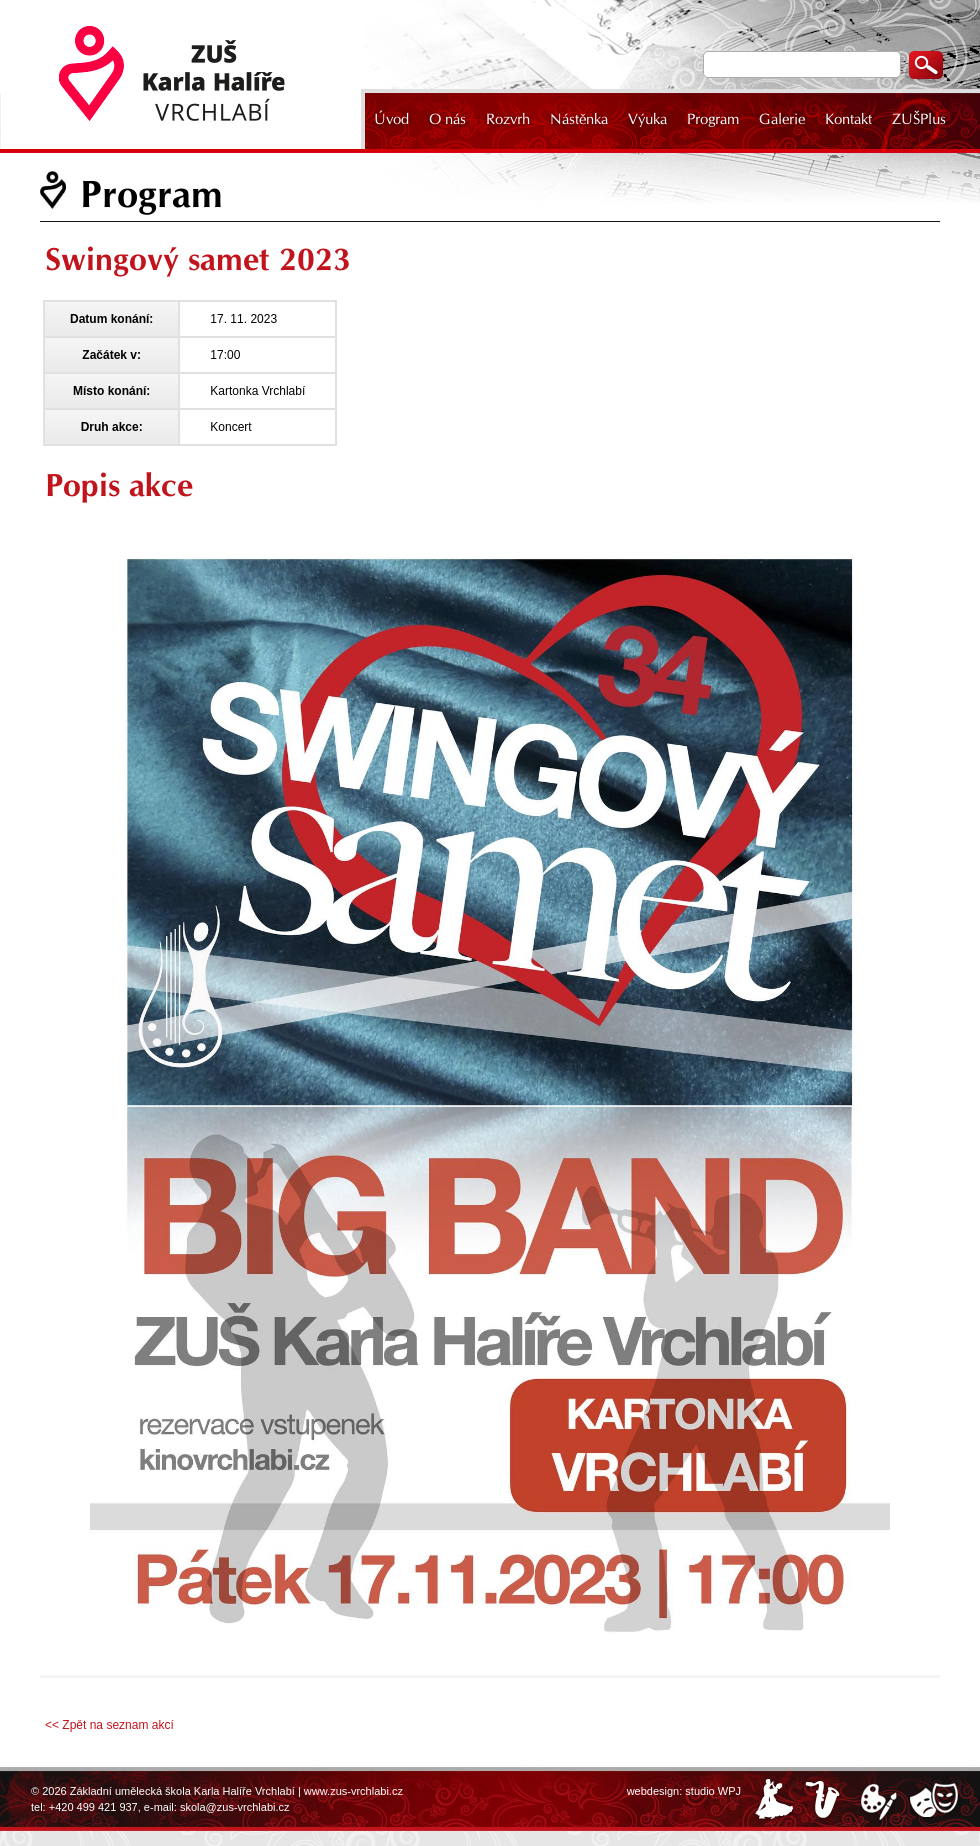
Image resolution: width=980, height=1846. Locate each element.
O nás (447, 119)
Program (713, 119)
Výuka (647, 119)
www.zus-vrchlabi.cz (353, 1791)
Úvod (391, 119)
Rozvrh (508, 119)
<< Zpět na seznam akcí (109, 1725)
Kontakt (848, 119)
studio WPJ (713, 1791)
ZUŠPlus (919, 119)
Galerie (782, 119)
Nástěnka (579, 119)
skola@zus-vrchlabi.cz (235, 1807)
